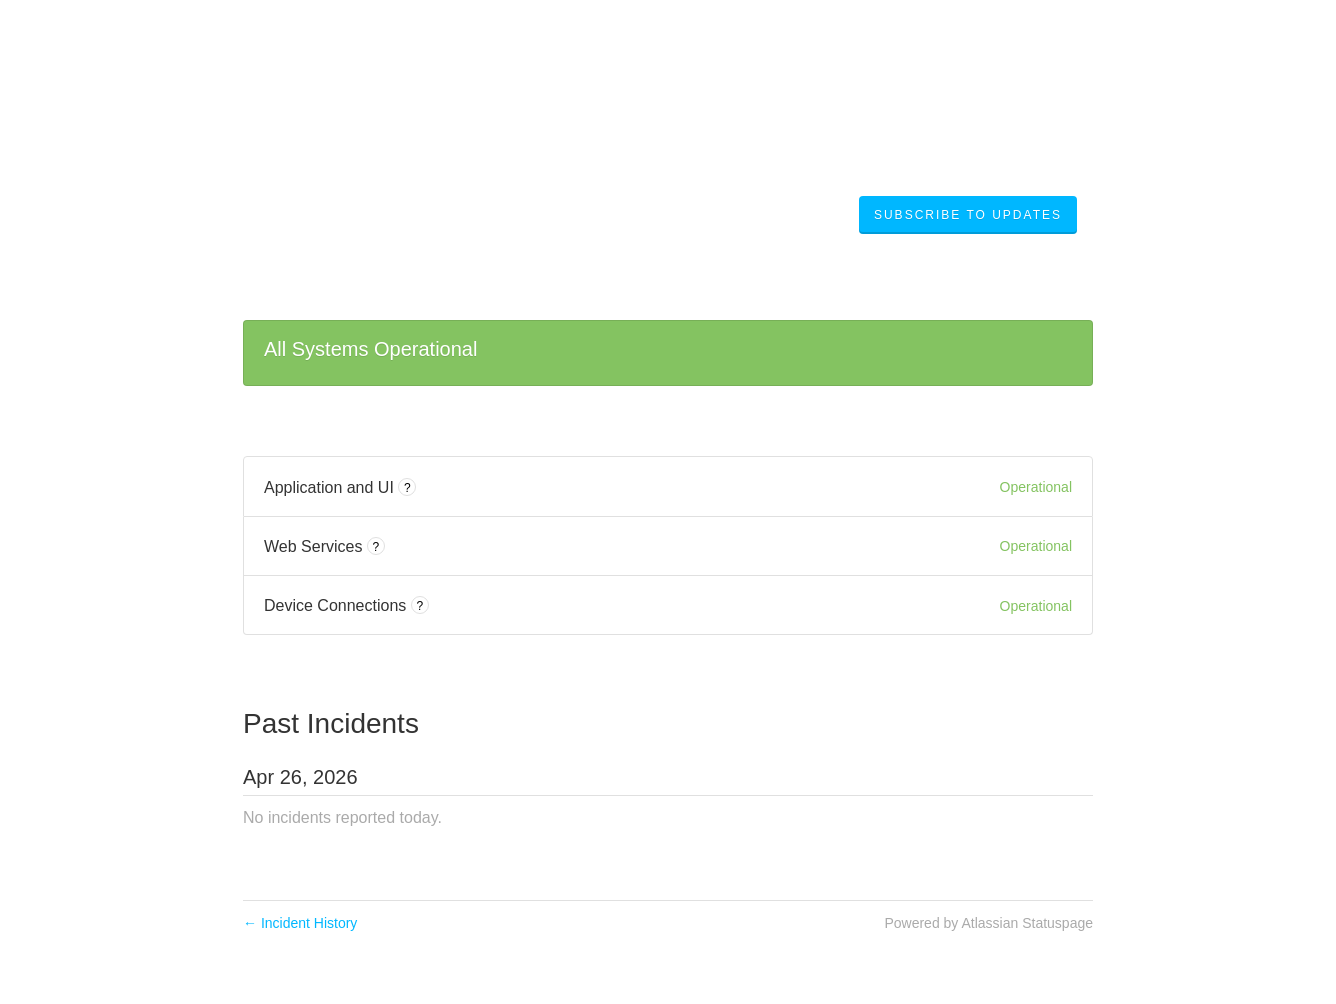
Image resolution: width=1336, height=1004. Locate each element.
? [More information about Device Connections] (419, 606)
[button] (968, 215)
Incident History (300, 923)
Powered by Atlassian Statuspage (988, 923)
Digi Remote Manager (395, 214)
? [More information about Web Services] (376, 547)
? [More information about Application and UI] (407, 488)
